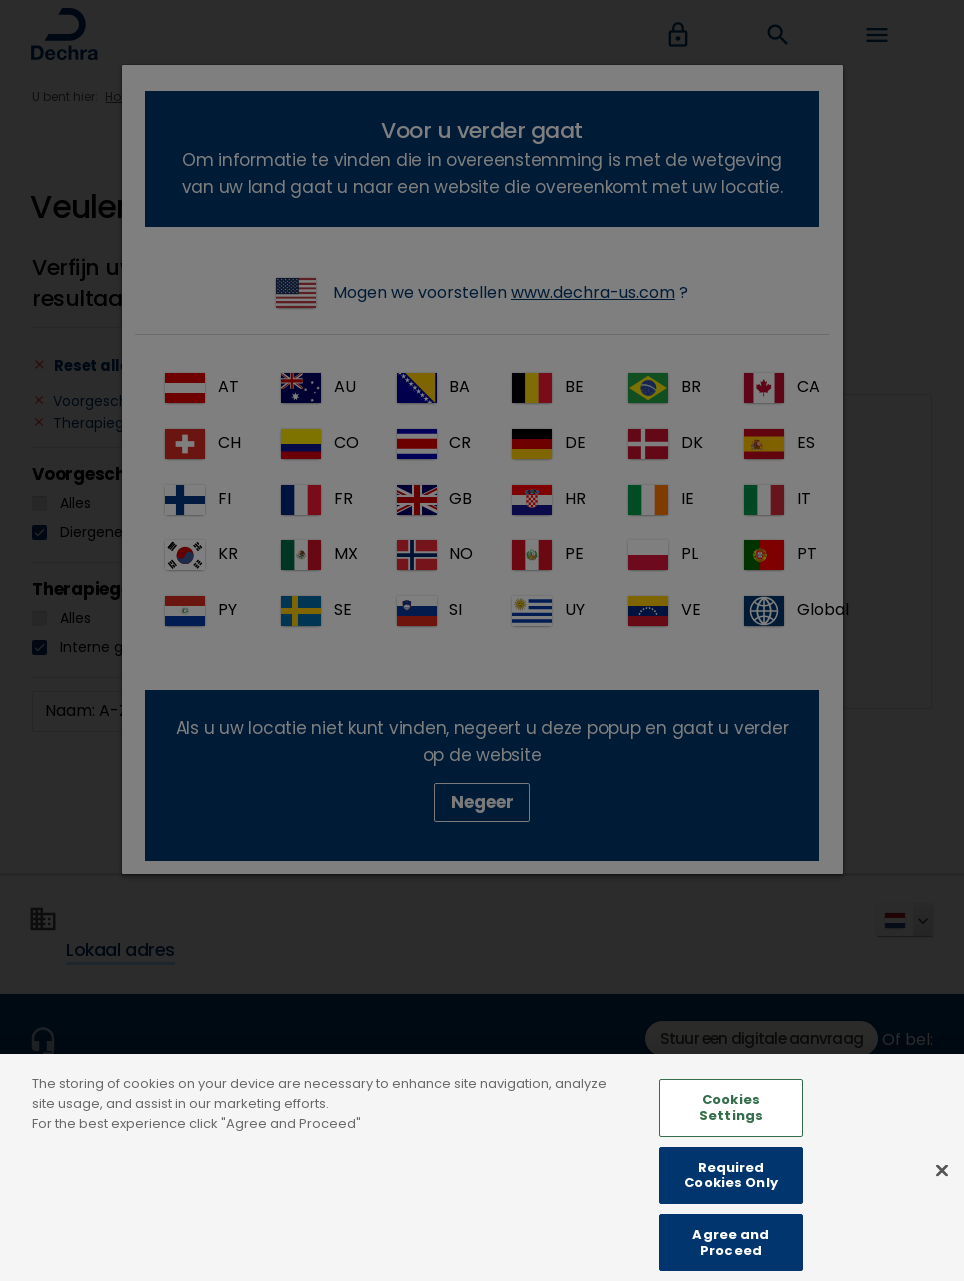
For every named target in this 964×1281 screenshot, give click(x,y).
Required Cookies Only (731, 1198)
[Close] (942, 1194)
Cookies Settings (731, 1130)
